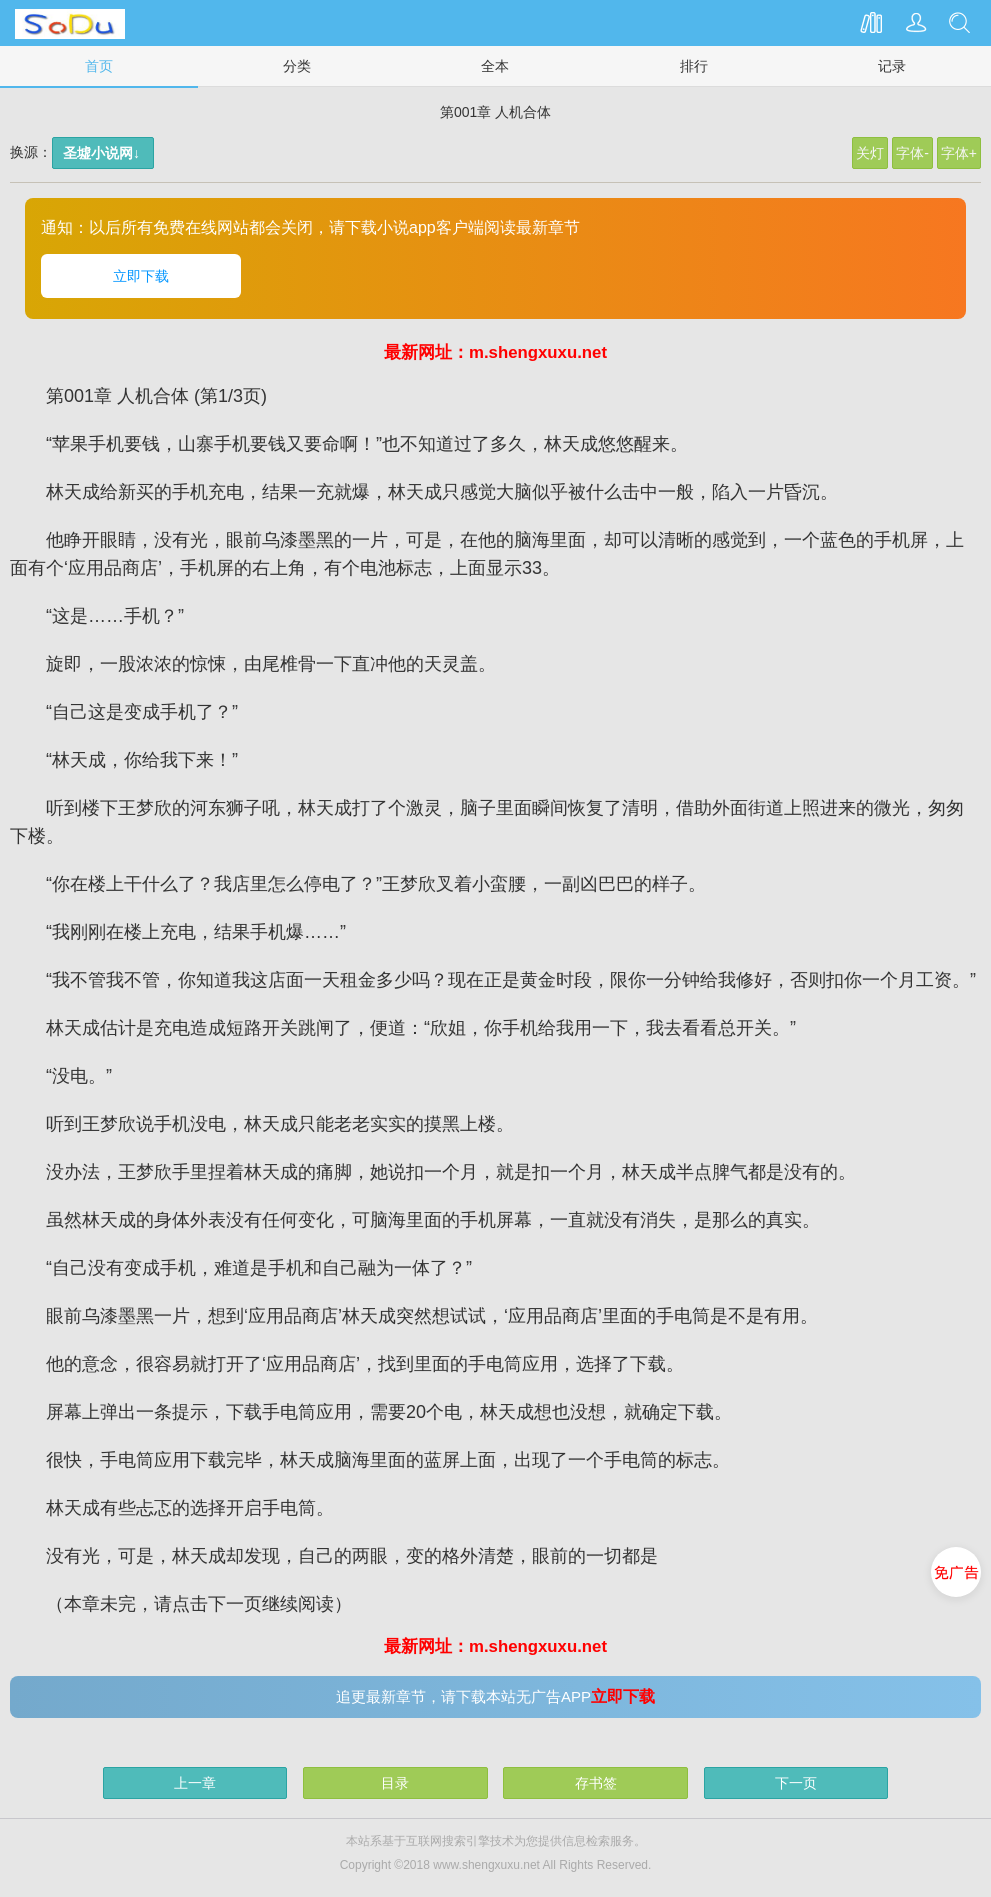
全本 (495, 66)
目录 (395, 1783)
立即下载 (141, 276)
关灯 (870, 153)
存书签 (596, 1783)
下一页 (796, 1783)
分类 (297, 66)
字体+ (959, 153)
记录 (892, 66)
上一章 (195, 1783)
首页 (99, 66)
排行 (694, 66)
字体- (912, 153)
